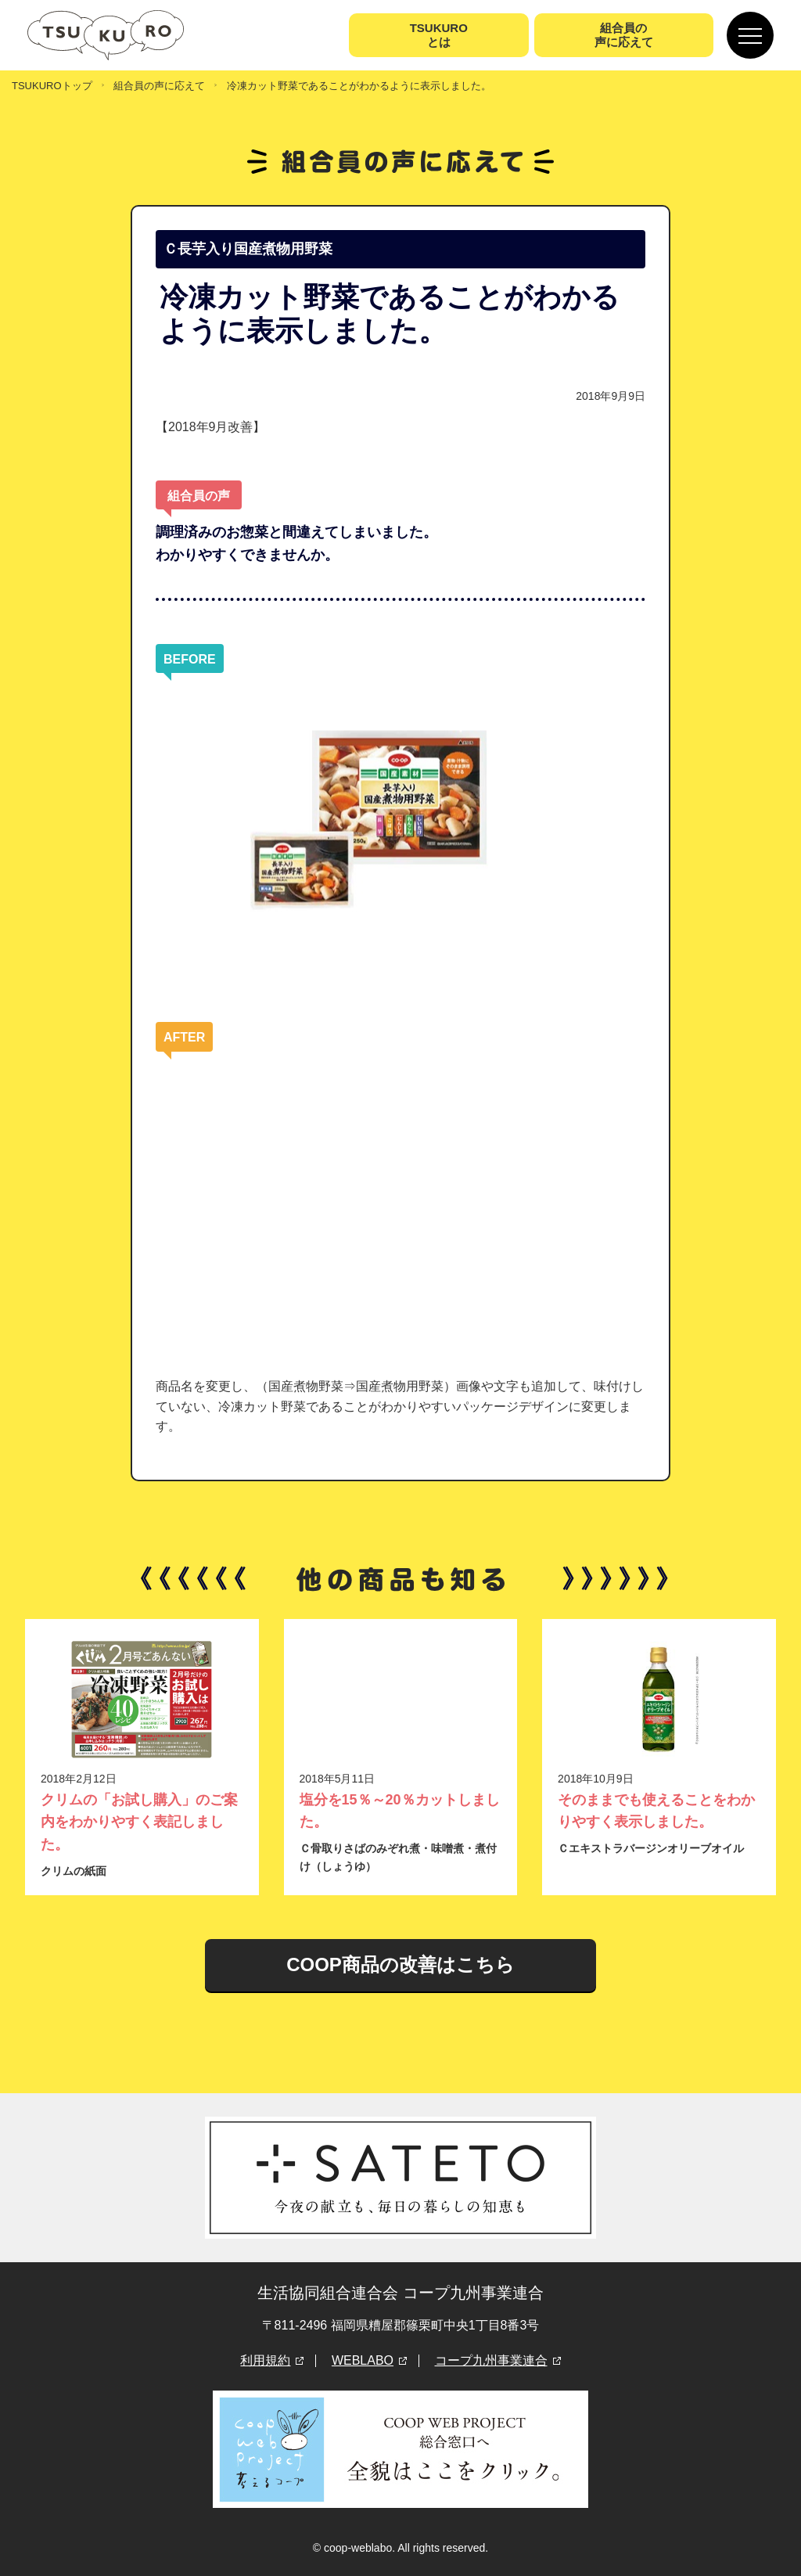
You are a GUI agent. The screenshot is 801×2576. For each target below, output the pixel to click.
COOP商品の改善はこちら (400, 1964)
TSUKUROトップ (52, 86)
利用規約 (265, 2360)
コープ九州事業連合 (491, 2360)
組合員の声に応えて (159, 86)
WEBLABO (362, 2360)
